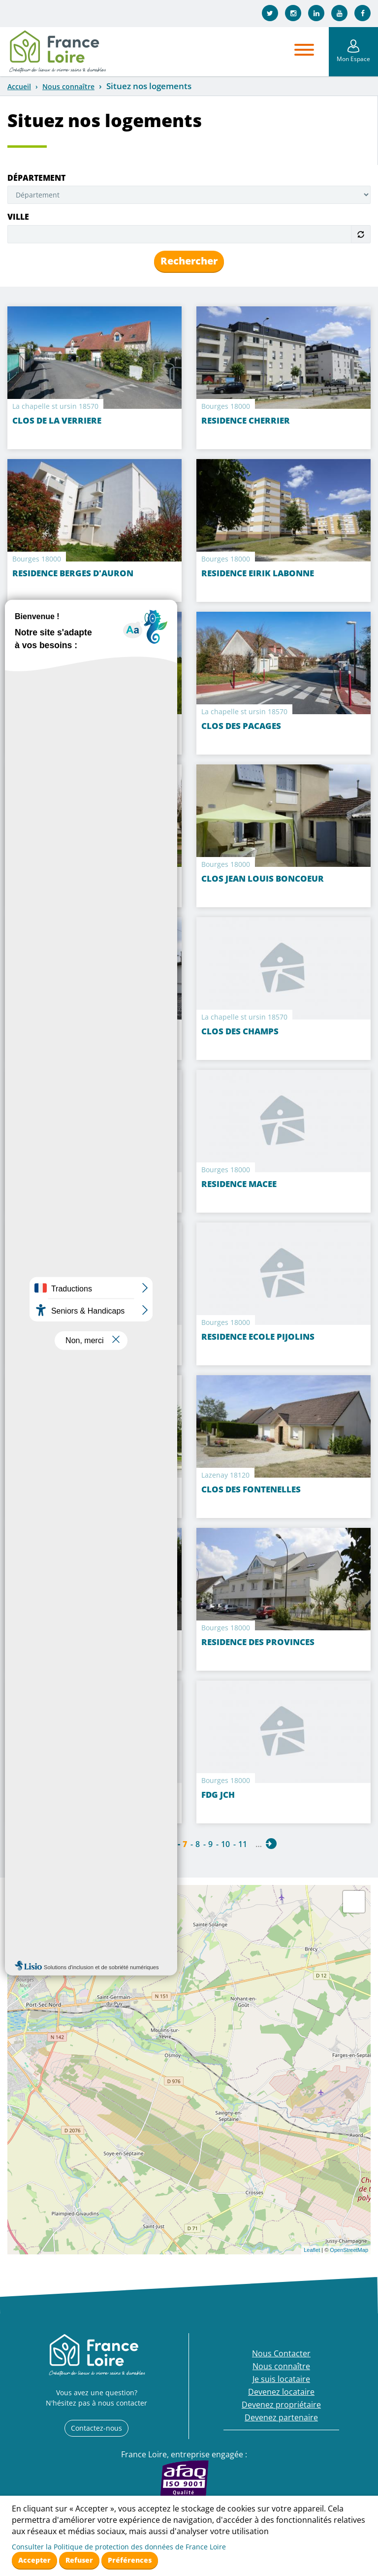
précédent (107, 1843)
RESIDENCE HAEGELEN (57, 1794)
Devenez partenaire (281, 2417)
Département (36, 177)
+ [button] (21, 1898)
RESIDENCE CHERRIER (245, 420)
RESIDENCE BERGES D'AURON (72, 573)
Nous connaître (68, 86)
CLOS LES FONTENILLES (60, 1489)
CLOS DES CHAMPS (240, 1031)
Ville (18, 216)
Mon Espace (353, 59)
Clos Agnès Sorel (53, 725)
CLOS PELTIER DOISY (54, 1183)
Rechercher (189, 260)
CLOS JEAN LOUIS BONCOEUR (262, 878)
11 (242, 1844)
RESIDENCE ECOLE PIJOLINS (258, 1336)
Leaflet (312, 2250)
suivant (271, 1843)
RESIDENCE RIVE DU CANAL (68, 878)
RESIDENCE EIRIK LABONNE (257, 573)
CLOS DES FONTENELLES (251, 1489)
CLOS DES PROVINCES (57, 1642)
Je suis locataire (281, 2379)
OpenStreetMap (349, 2250)
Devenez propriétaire (281, 2405)
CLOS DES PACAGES (241, 725)
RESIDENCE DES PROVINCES (258, 1642)
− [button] (21, 1913)
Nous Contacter (281, 2353)
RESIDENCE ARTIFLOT (56, 1336)
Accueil (19, 86)
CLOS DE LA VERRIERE (56, 420)
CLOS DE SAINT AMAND (60, 1031)
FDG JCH (218, 1794)
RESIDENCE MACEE (239, 1183)
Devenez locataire (281, 2392)
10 (225, 1844)
